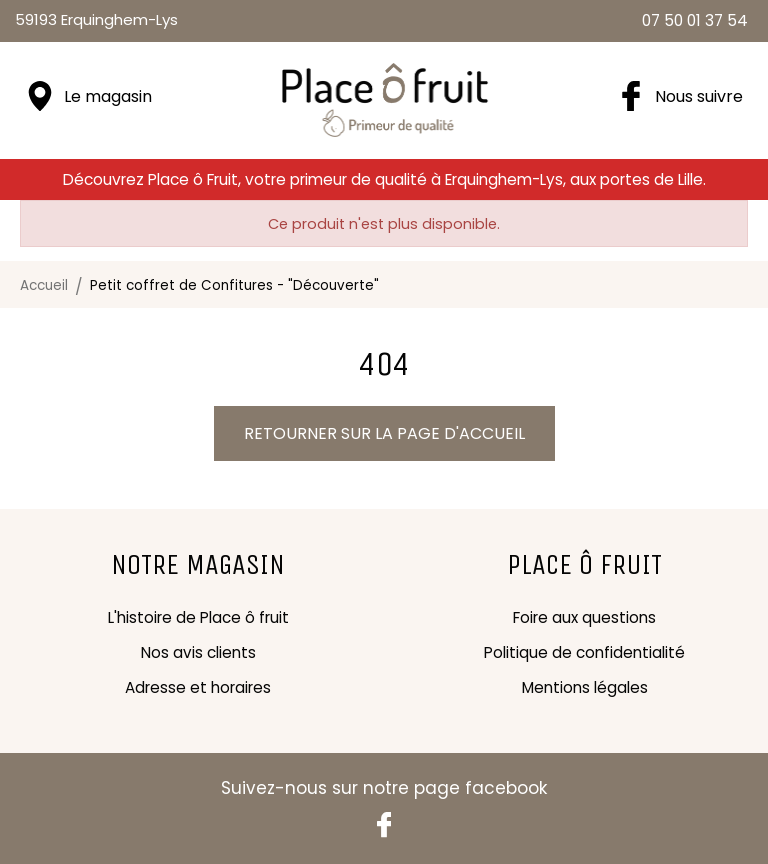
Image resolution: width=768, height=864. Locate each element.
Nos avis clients (198, 652)
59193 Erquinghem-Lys (96, 19)
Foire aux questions (584, 617)
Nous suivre (699, 96)
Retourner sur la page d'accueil (384, 433)
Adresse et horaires (198, 687)
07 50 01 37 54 (695, 20)
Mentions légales (585, 687)
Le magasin (108, 96)
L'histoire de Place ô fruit (198, 617)
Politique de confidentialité (584, 652)
